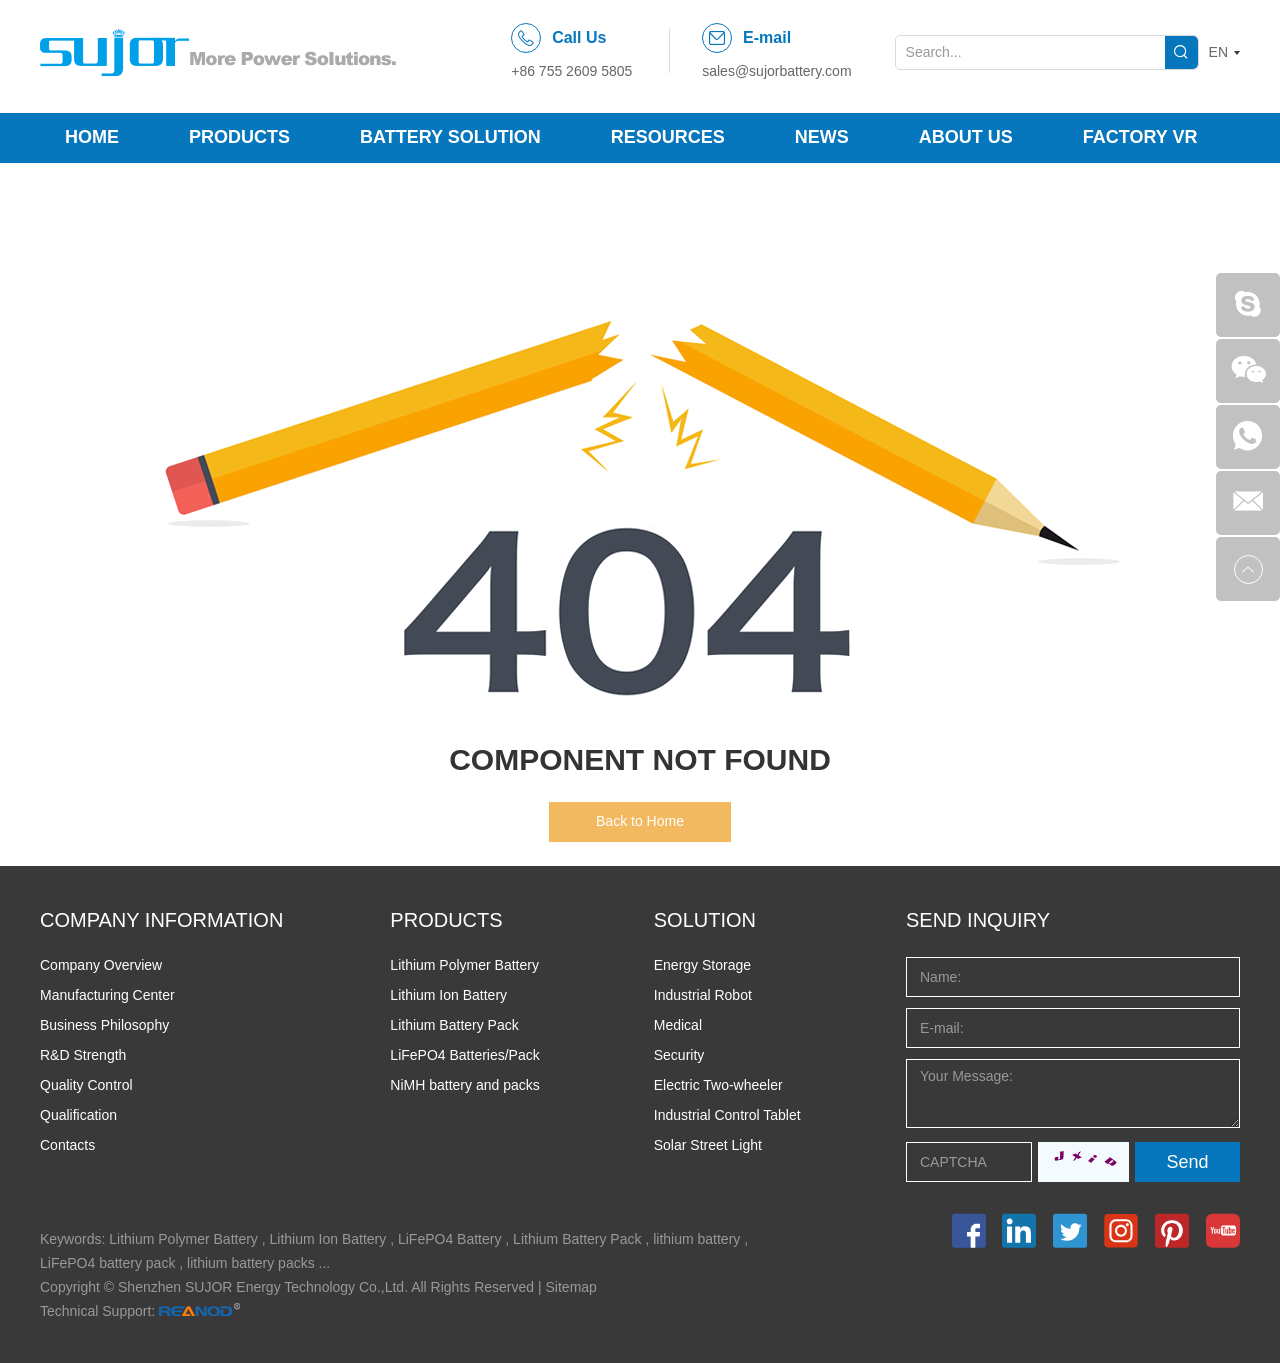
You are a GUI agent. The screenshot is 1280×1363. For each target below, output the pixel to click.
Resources (668, 137)
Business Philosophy (104, 1025)
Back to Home (640, 821)
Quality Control (86, 1085)
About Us (966, 137)
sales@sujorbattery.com (776, 71)
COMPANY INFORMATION (161, 920)
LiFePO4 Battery (450, 1239)
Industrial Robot (703, 995)
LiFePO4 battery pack (107, 1263)
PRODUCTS (446, 920)
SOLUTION (705, 920)
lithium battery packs (251, 1263)
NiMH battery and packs (464, 1085)
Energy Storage (702, 965)
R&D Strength (83, 1055)
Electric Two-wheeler (718, 1085)
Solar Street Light (708, 1145)
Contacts (67, 1145)
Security (679, 1055)
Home (92, 137)
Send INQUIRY (978, 920)
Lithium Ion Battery (448, 995)
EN (1218, 52)
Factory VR (1140, 137)
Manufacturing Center (107, 995)
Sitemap (571, 1287)
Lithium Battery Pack (454, 1025)
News (822, 137)
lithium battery (696, 1239)
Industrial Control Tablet (727, 1115)
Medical (678, 1025)
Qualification (78, 1115)
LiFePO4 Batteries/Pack (464, 1055)
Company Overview (101, 965)
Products (239, 137)
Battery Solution (450, 137)
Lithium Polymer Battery (464, 965)
